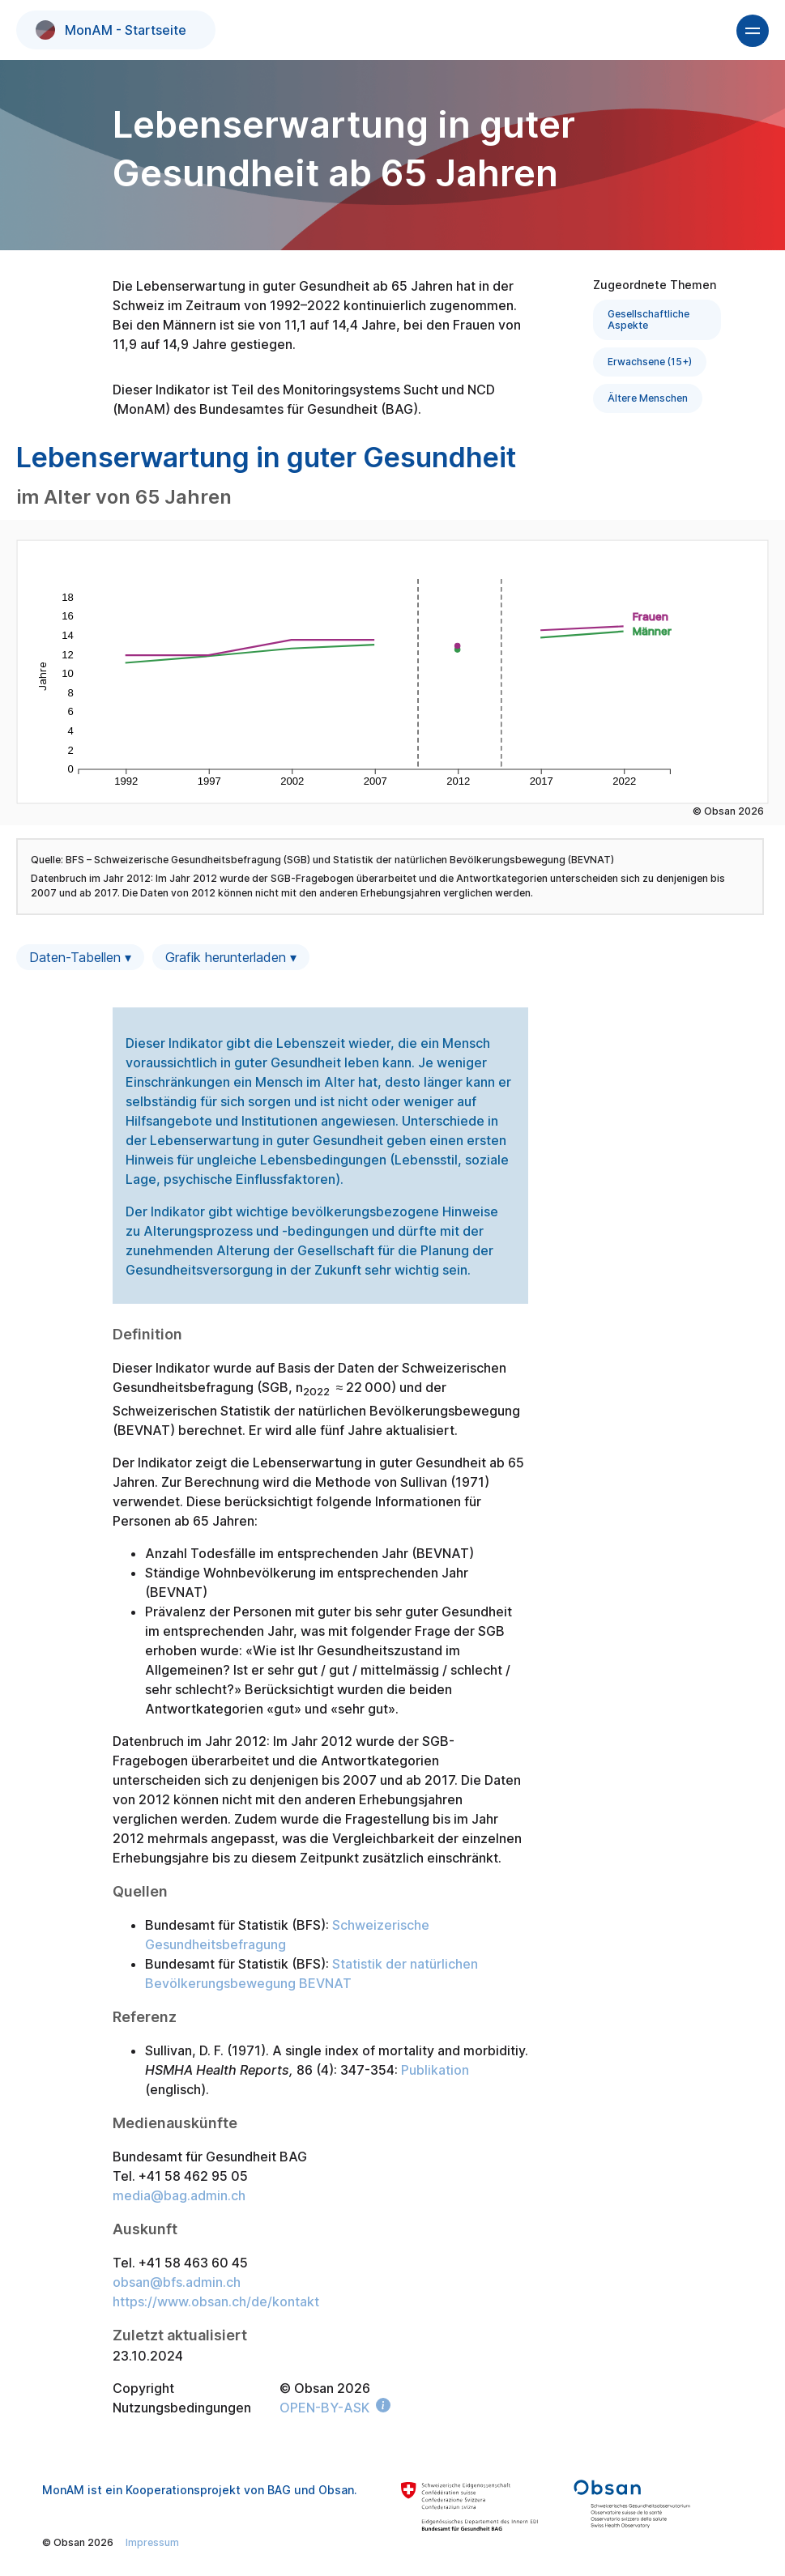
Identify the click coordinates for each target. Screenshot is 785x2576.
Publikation (435, 2070)
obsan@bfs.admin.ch (177, 2282)
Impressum (152, 2542)
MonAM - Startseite (111, 30)
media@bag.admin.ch (179, 2195)
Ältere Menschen (648, 398)
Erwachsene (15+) (650, 362)
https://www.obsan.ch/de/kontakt (216, 2301)
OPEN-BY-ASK (324, 2407)
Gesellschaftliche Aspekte (648, 319)
